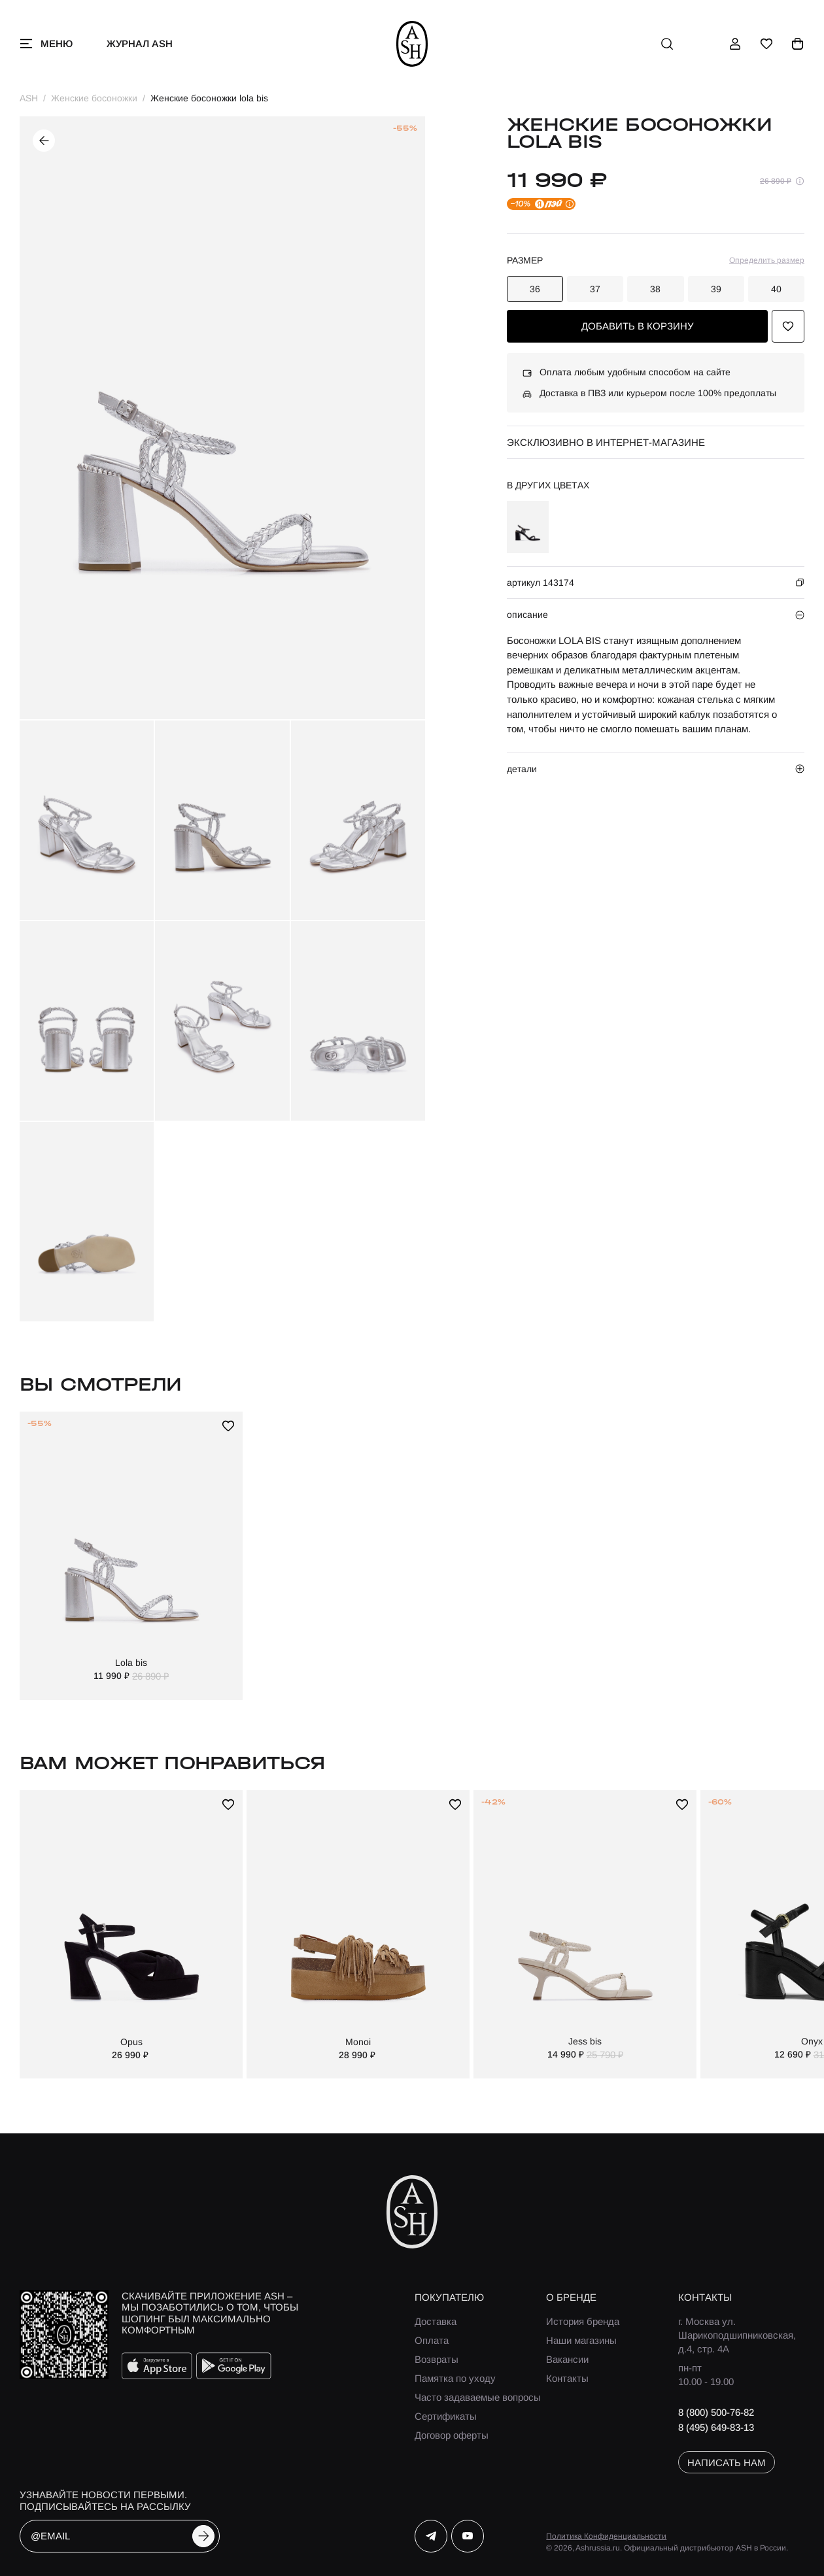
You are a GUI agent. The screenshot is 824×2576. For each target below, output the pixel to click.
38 (655, 289)
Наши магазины (581, 2340)
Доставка (435, 2321)
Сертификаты (446, 2416)
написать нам (726, 2462)
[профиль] (735, 43)
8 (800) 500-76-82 (716, 2412)
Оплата (432, 2340)
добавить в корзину (637, 325)
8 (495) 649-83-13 (716, 2427)
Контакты (567, 2378)
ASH (29, 98)
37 (595, 289)
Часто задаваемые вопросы (478, 2397)
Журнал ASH (140, 43)
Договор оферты (452, 2435)
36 (535, 289)
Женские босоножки (94, 98)
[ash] (412, 44)
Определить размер (766, 260)
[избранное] (766, 43)
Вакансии (567, 2359)
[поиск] (667, 43)
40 (776, 289)
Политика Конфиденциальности (606, 2536)
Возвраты (436, 2359)
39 (716, 289)
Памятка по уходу (455, 2378)
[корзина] (797, 43)
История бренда (582, 2321)
